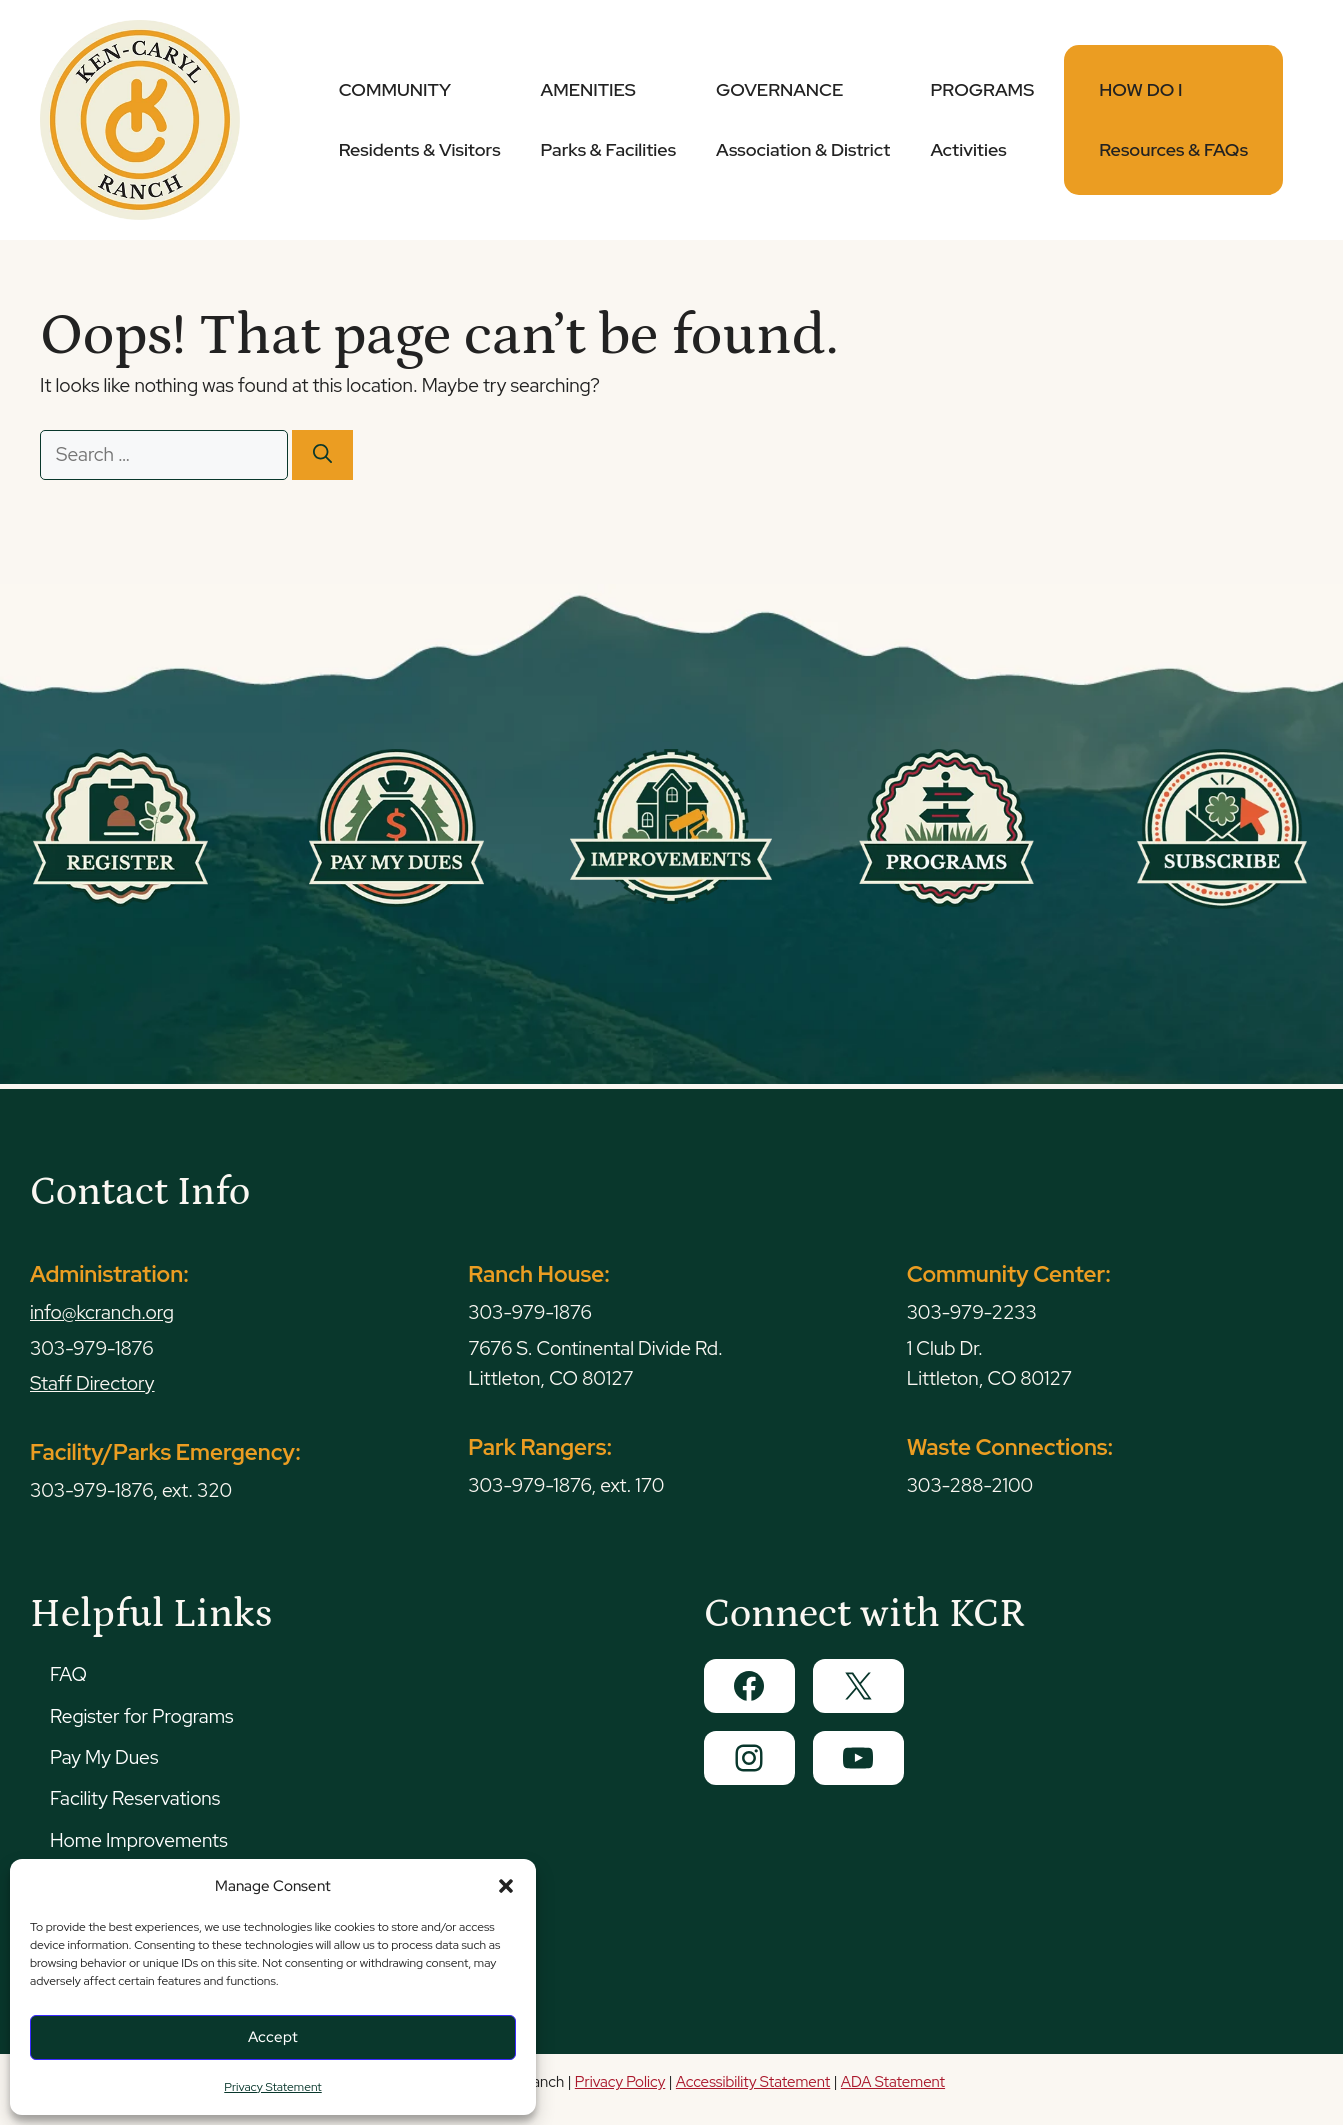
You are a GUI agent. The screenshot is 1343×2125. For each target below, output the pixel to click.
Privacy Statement (272, 2087)
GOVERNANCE (803, 119)
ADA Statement (893, 2082)
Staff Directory (92, 1383)
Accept (273, 2037)
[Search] (322, 455)
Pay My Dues (104, 1757)
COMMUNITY (420, 119)
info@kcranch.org (102, 1312)
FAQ (68, 1674)
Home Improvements (139, 1840)
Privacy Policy (620, 2082)
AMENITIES (608, 119)
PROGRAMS (982, 119)
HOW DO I (1173, 119)
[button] (506, 1886)
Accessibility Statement (753, 2082)
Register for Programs (141, 1716)
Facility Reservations (135, 1798)
